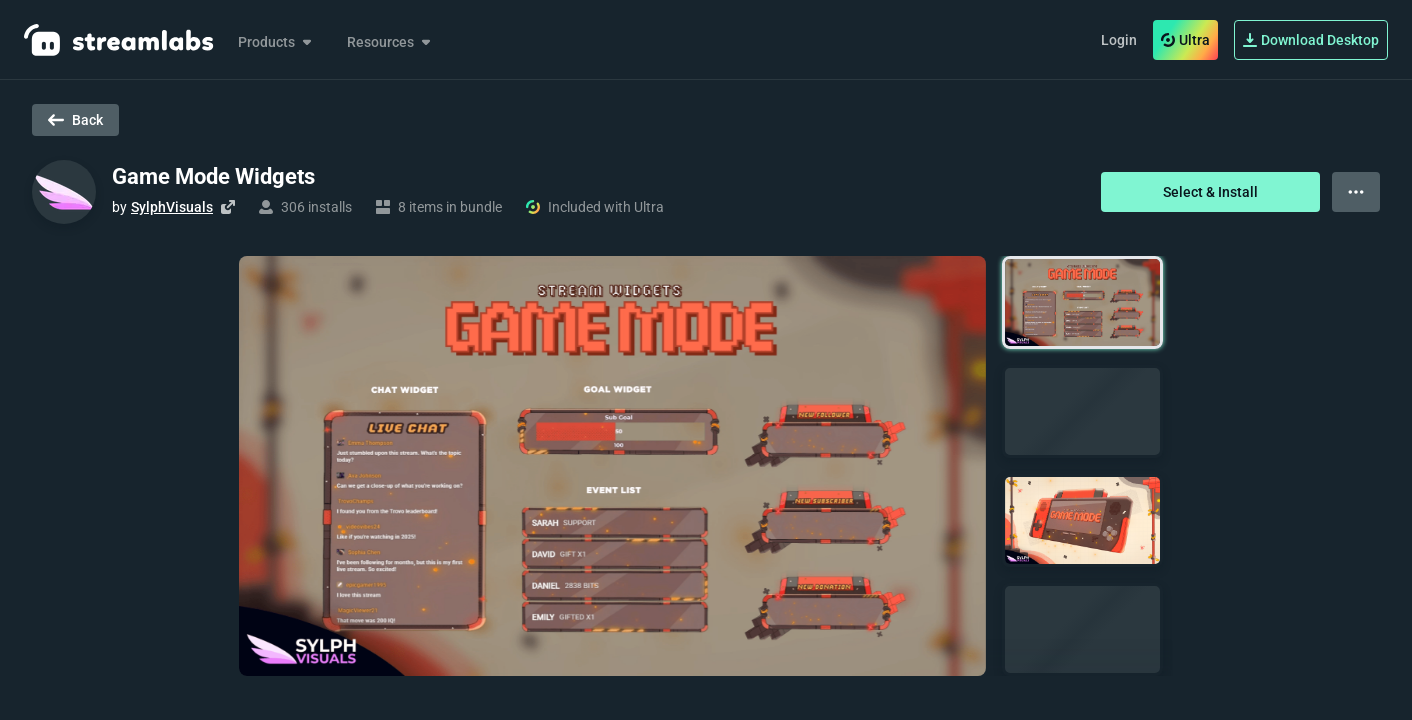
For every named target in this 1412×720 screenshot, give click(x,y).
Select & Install (1210, 192)
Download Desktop (1311, 40)
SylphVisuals (172, 207)
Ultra (1185, 40)
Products (276, 42)
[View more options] (1356, 192)
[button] (1082, 302)
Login (1119, 40)
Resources (390, 42)
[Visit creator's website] (228, 207)
